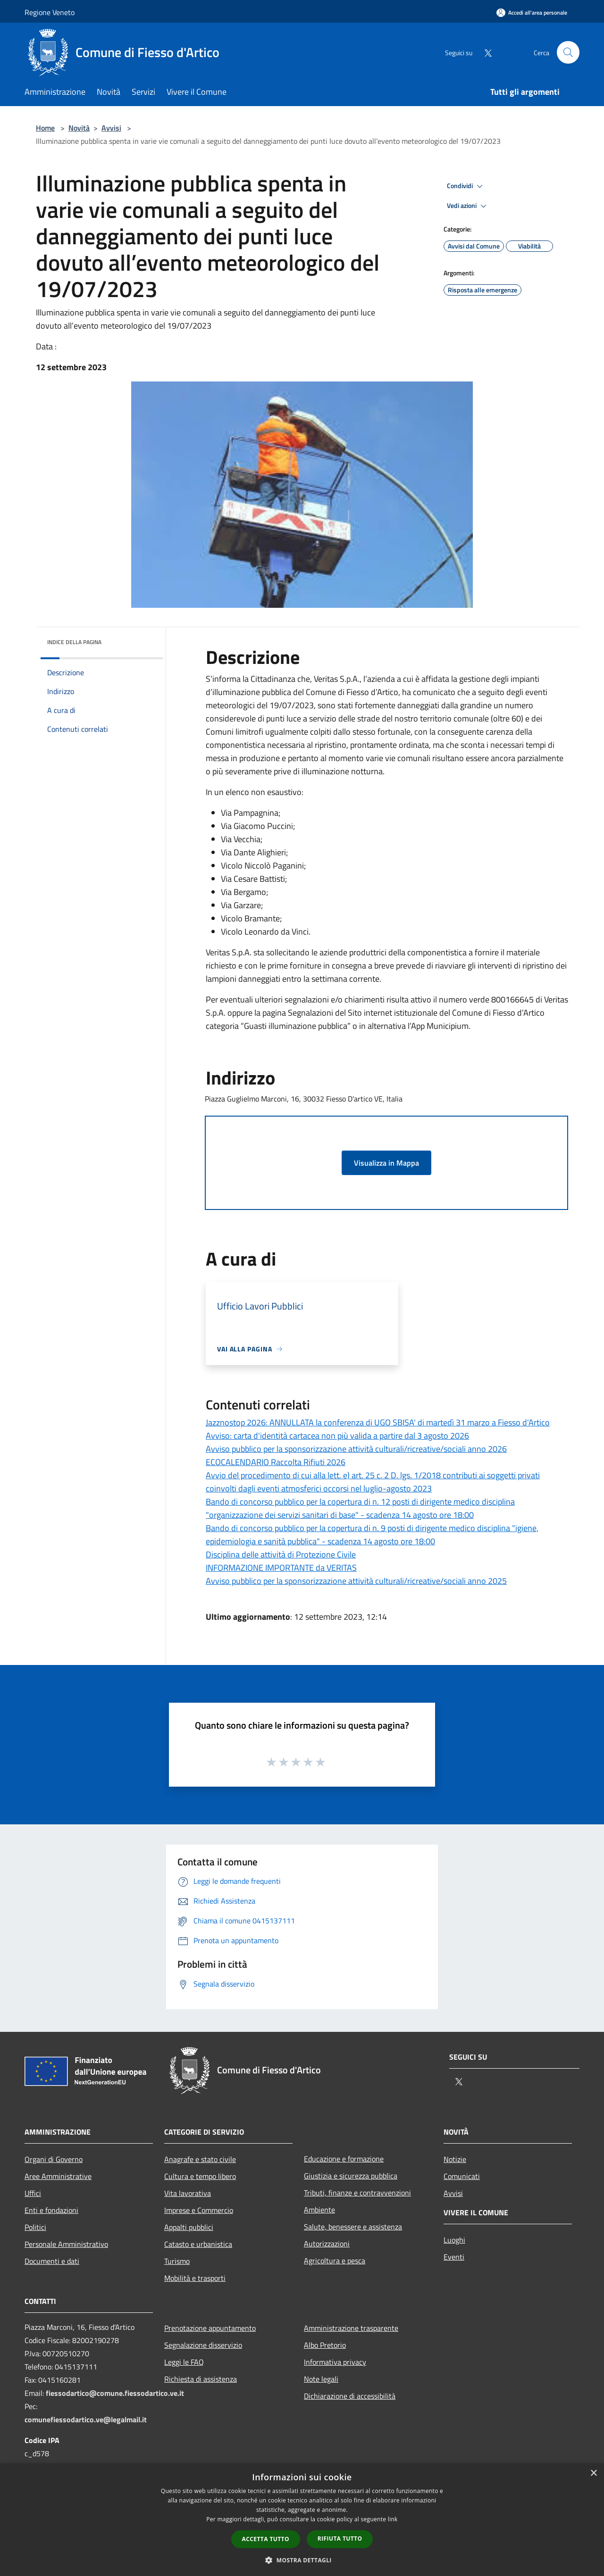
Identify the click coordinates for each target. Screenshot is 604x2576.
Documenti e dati (52, 2261)
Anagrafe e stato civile (200, 2159)
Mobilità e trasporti (195, 2278)
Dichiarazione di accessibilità (349, 2396)
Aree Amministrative (58, 2176)
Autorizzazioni (327, 2243)
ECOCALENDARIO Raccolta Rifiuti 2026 (275, 1462)
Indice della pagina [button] (74, 642)
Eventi (454, 2256)
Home (45, 127)
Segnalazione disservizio (203, 2345)
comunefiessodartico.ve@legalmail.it (86, 2419)
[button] (302, 2560)
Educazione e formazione (344, 2158)
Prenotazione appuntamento (210, 2328)
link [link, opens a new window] (393, 2519)
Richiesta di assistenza (200, 2379)
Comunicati (462, 2176)
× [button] (593, 2473)
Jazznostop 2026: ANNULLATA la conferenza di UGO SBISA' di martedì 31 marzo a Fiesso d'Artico (378, 1422)
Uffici (33, 2193)
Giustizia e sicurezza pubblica (350, 2175)
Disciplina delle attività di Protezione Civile (281, 1554)
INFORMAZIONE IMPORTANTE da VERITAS (281, 1567)
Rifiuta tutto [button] (340, 2539)
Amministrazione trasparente (351, 2328)
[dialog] (302, 2519)
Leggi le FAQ (184, 2362)
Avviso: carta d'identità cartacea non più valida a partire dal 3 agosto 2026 (337, 1435)
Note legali (321, 2379)
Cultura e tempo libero (200, 2176)
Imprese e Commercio (198, 2210)
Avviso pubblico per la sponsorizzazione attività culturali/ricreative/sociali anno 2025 (356, 1580)
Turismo (177, 2261)
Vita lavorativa (187, 2193)
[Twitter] (484, 52)
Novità (79, 127)
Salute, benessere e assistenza (353, 2226)
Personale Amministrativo (66, 2244)
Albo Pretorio (325, 2345)
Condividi (466, 186)
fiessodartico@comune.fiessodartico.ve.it (115, 2393)
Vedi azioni (468, 206)
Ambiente (319, 2209)
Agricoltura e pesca (334, 2260)
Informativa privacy (335, 2362)
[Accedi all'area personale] (531, 12)
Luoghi (454, 2239)
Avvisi (111, 127)
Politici (35, 2227)
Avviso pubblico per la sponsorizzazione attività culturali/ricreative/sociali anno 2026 (356, 1448)
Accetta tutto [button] (265, 2539)
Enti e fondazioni (51, 2210)
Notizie (455, 2159)
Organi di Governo (54, 2159)
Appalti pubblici (188, 2227)
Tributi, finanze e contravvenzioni (357, 2192)
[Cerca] (568, 52)
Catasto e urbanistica (198, 2244)
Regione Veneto (50, 12)
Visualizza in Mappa (386, 1162)
